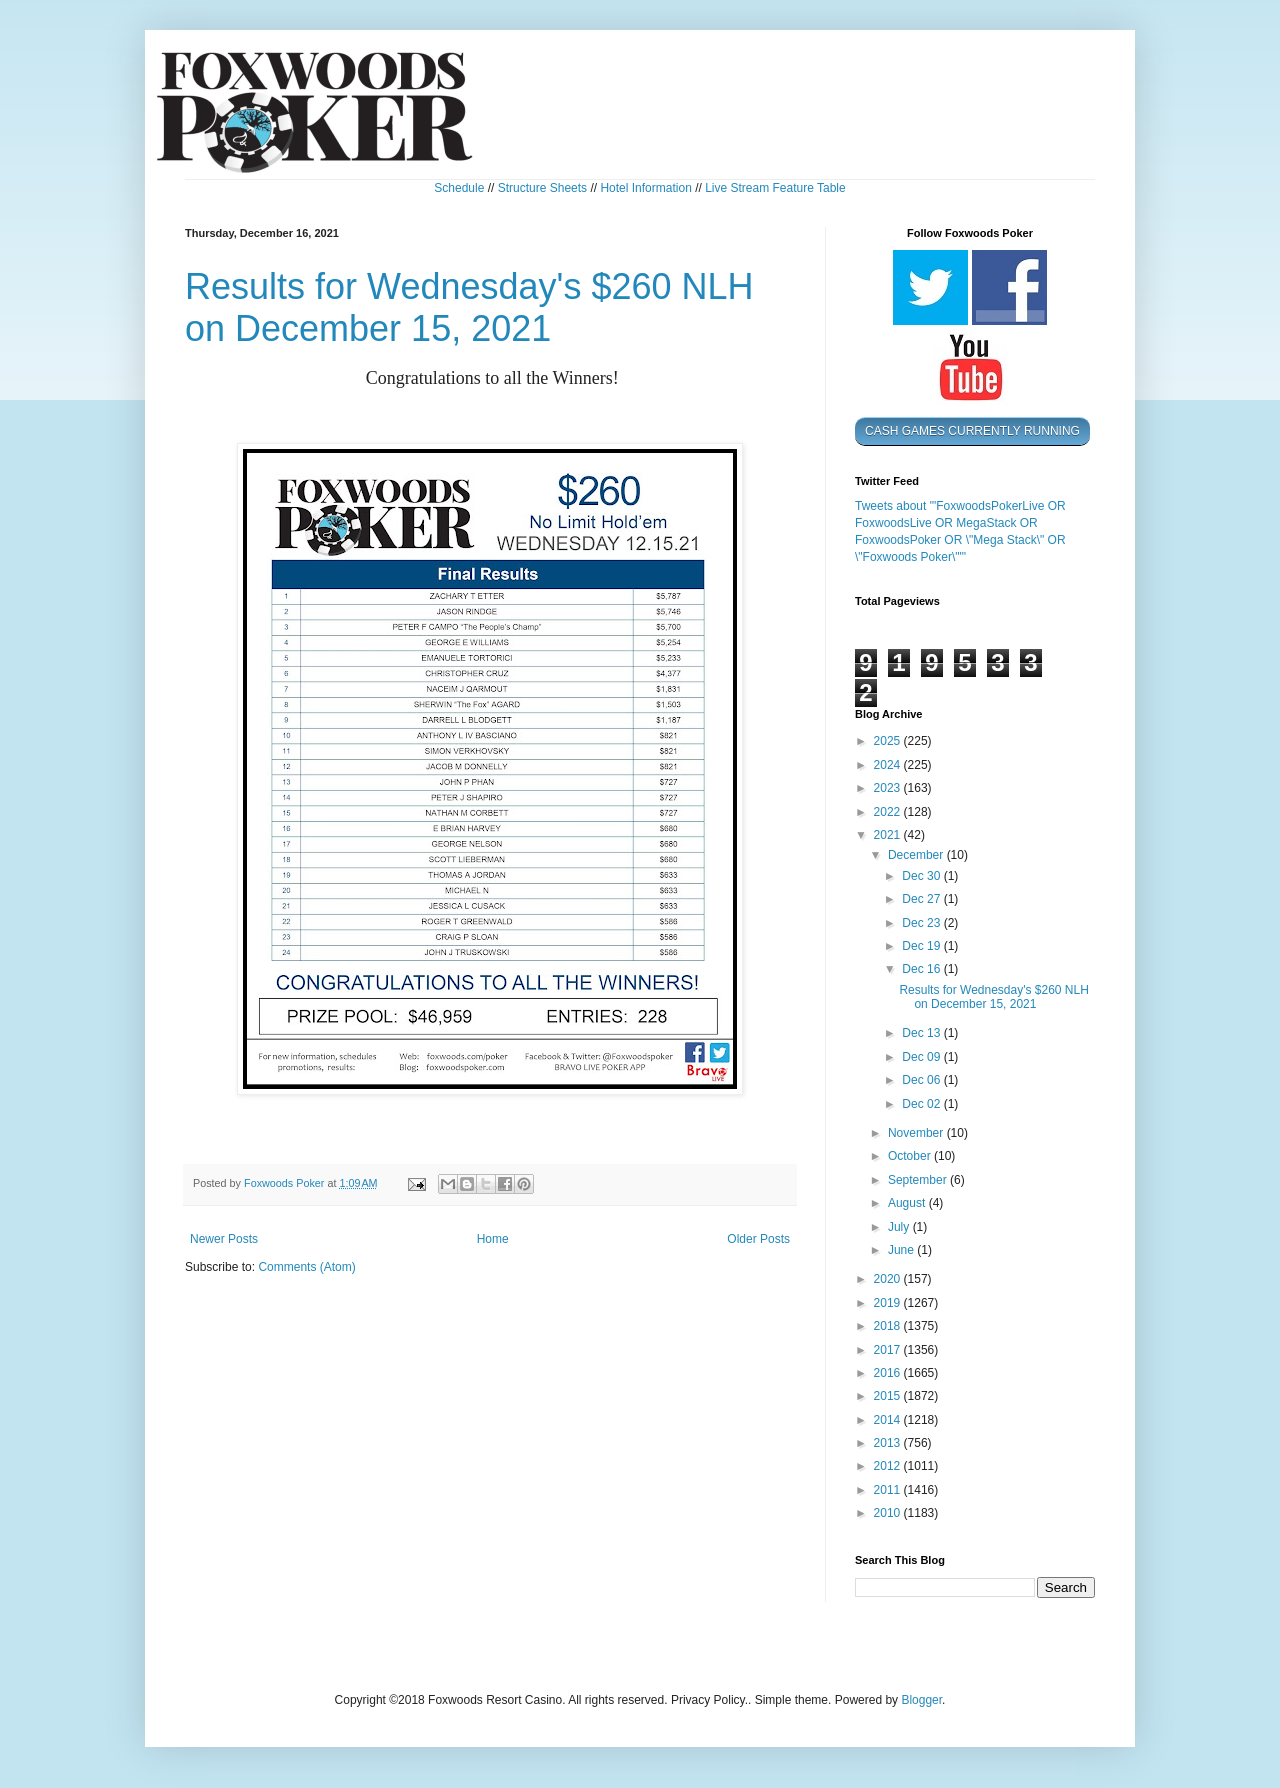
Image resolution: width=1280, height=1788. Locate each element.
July (900, 1227)
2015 (889, 1396)
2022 (889, 812)
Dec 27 (922, 899)
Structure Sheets (542, 188)
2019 (889, 1303)
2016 (889, 1373)
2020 (889, 1279)
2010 (889, 1513)
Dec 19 (922, 946)
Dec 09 (922, 1057)
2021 (889, 835)
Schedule (459, 188)
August (908, 1203)
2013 (889, 1443)
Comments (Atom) (306, 1267)
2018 (889, 1326)
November (917, 1133)
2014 (889, 1420)
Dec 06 (922, 1080)
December (917, 855)
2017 (889, 1350)
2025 (889, 741)
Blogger (921, 1700)
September (919, 1180)
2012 (889, 1466)
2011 (889, 1490)
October (911, 1156)
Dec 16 (922, 969)
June (902, 1250)
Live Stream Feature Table (775, 188)
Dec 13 (922, 1033)
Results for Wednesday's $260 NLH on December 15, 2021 (469, 307)
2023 (889, 788)
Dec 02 (922, 1104)
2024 (889, 765)
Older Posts (758, 1239)
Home (493, 1239)
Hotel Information (645, 188)
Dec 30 (922, 876)
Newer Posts (224, 1239)
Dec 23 (922, 923)
